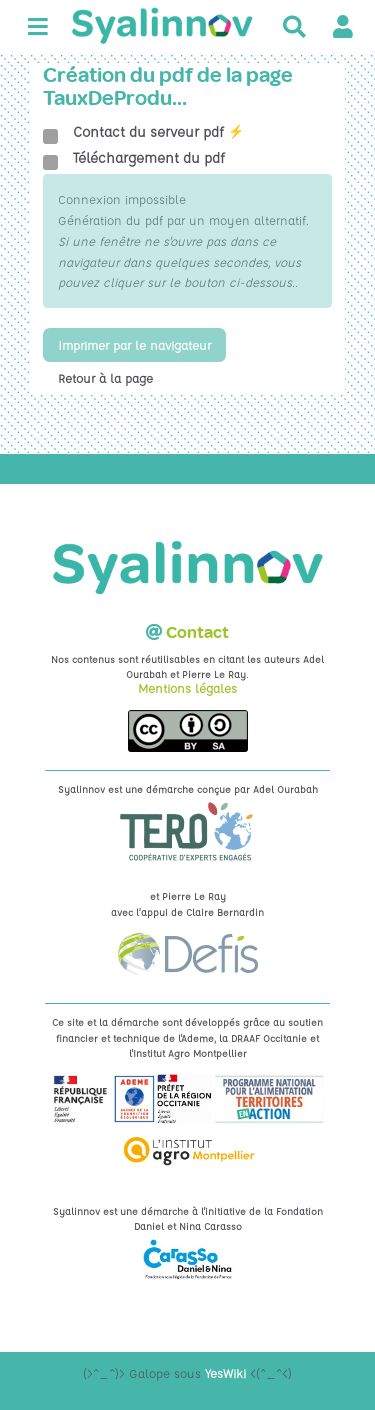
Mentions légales (187, 688)
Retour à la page (105, 378)
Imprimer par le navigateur (134, 345)
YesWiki (225, 1373)
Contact (197, 632)
